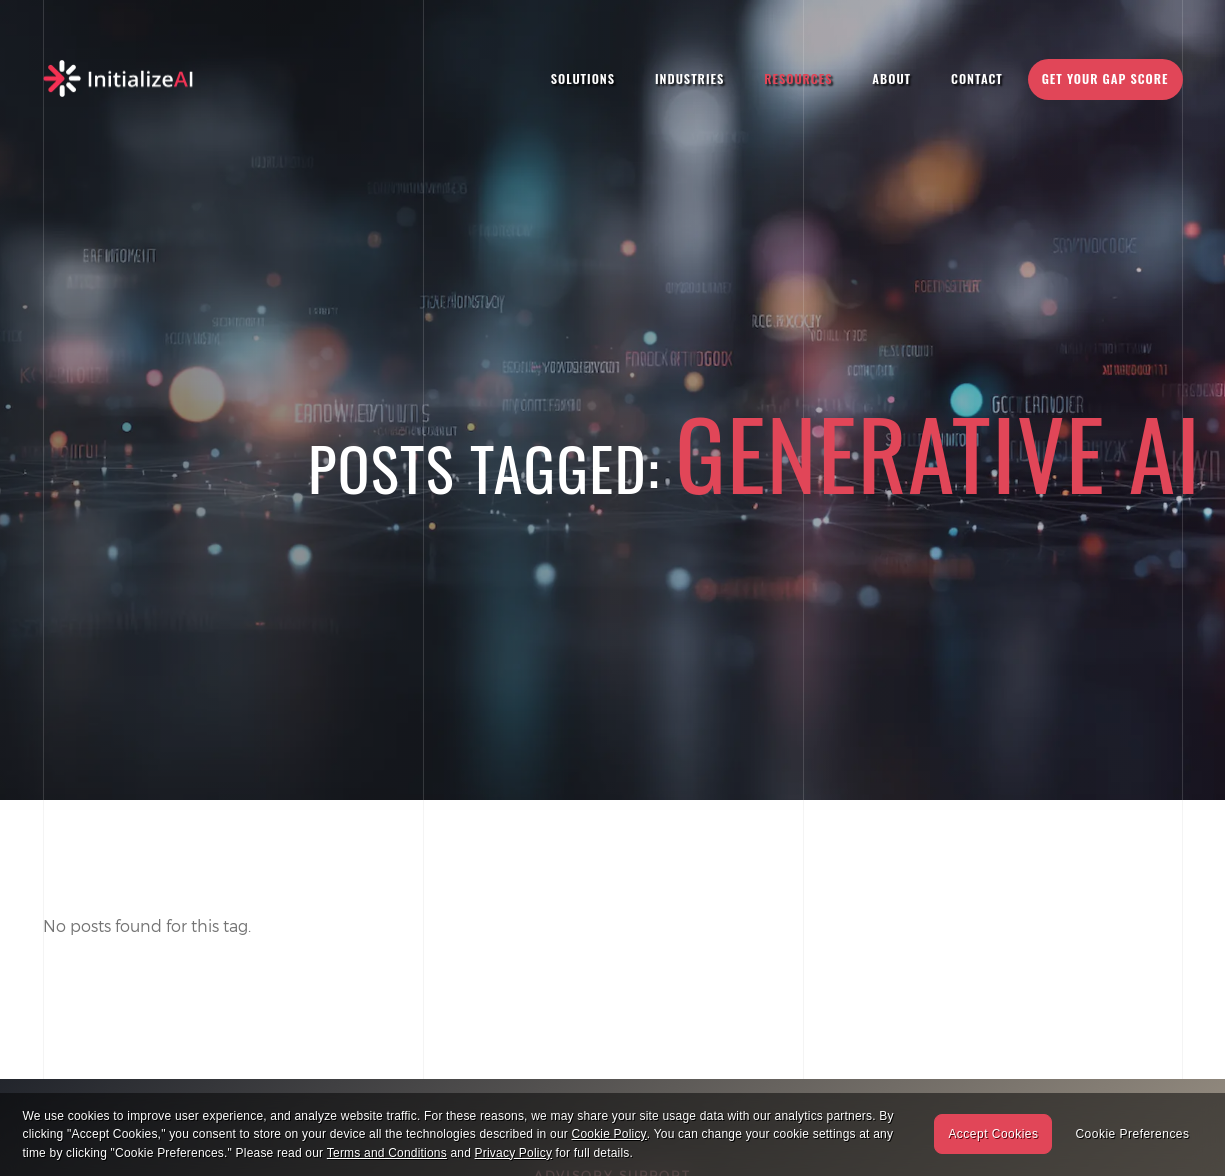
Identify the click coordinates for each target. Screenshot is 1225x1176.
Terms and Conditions (387, 1153)
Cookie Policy (609, 1134)
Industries (689, 78)
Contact (977, 78)
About (891, 78)
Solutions (583, 78)
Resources (798, 78)
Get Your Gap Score (1105, 78)
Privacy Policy (513, 1153)
